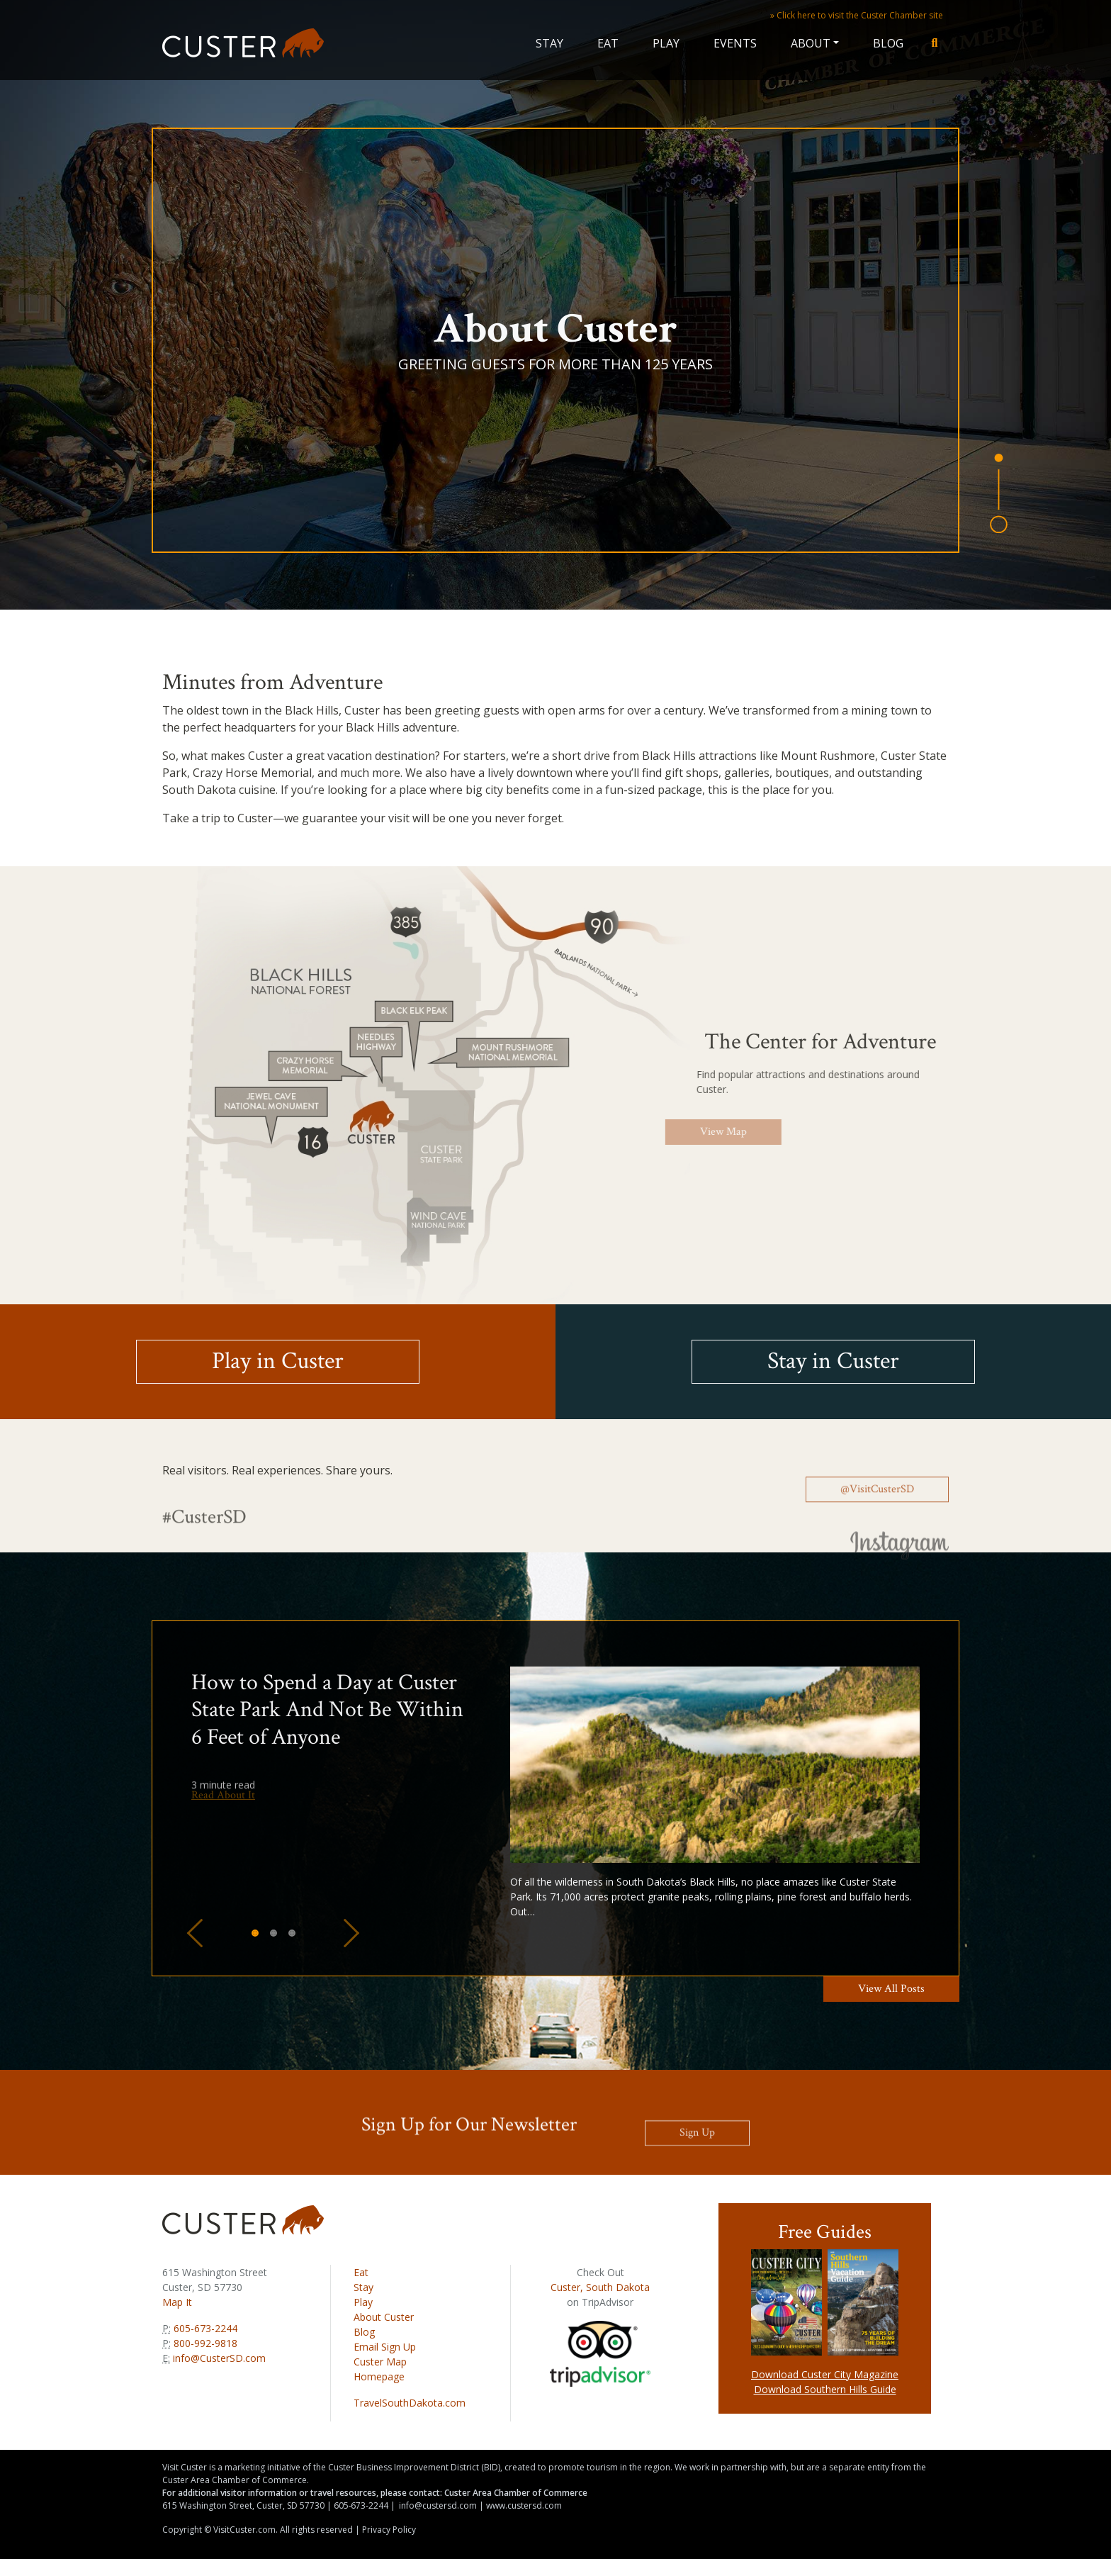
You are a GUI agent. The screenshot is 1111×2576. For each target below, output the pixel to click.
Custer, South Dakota (600, 2287)
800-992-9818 (204, 2343)
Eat (608, 43)
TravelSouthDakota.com (410, 2402)
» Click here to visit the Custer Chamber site (856, 15)
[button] (195, 1933)
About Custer (384, 2317)
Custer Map (380, 2361)
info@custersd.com (438, 2505)
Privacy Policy (389, 2530)
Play (666, 43)
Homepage (379, 2376)
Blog (888, 43)
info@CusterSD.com (219, 2358)
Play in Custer (278, 1361)
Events (735, 43)
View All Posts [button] (891, 1988)
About (810, 43)
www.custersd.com (524, 2505)
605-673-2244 (204, 2328)
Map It (177, 2302)
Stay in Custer (833, 1361)
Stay (549, 43)
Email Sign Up (385, 2346)
